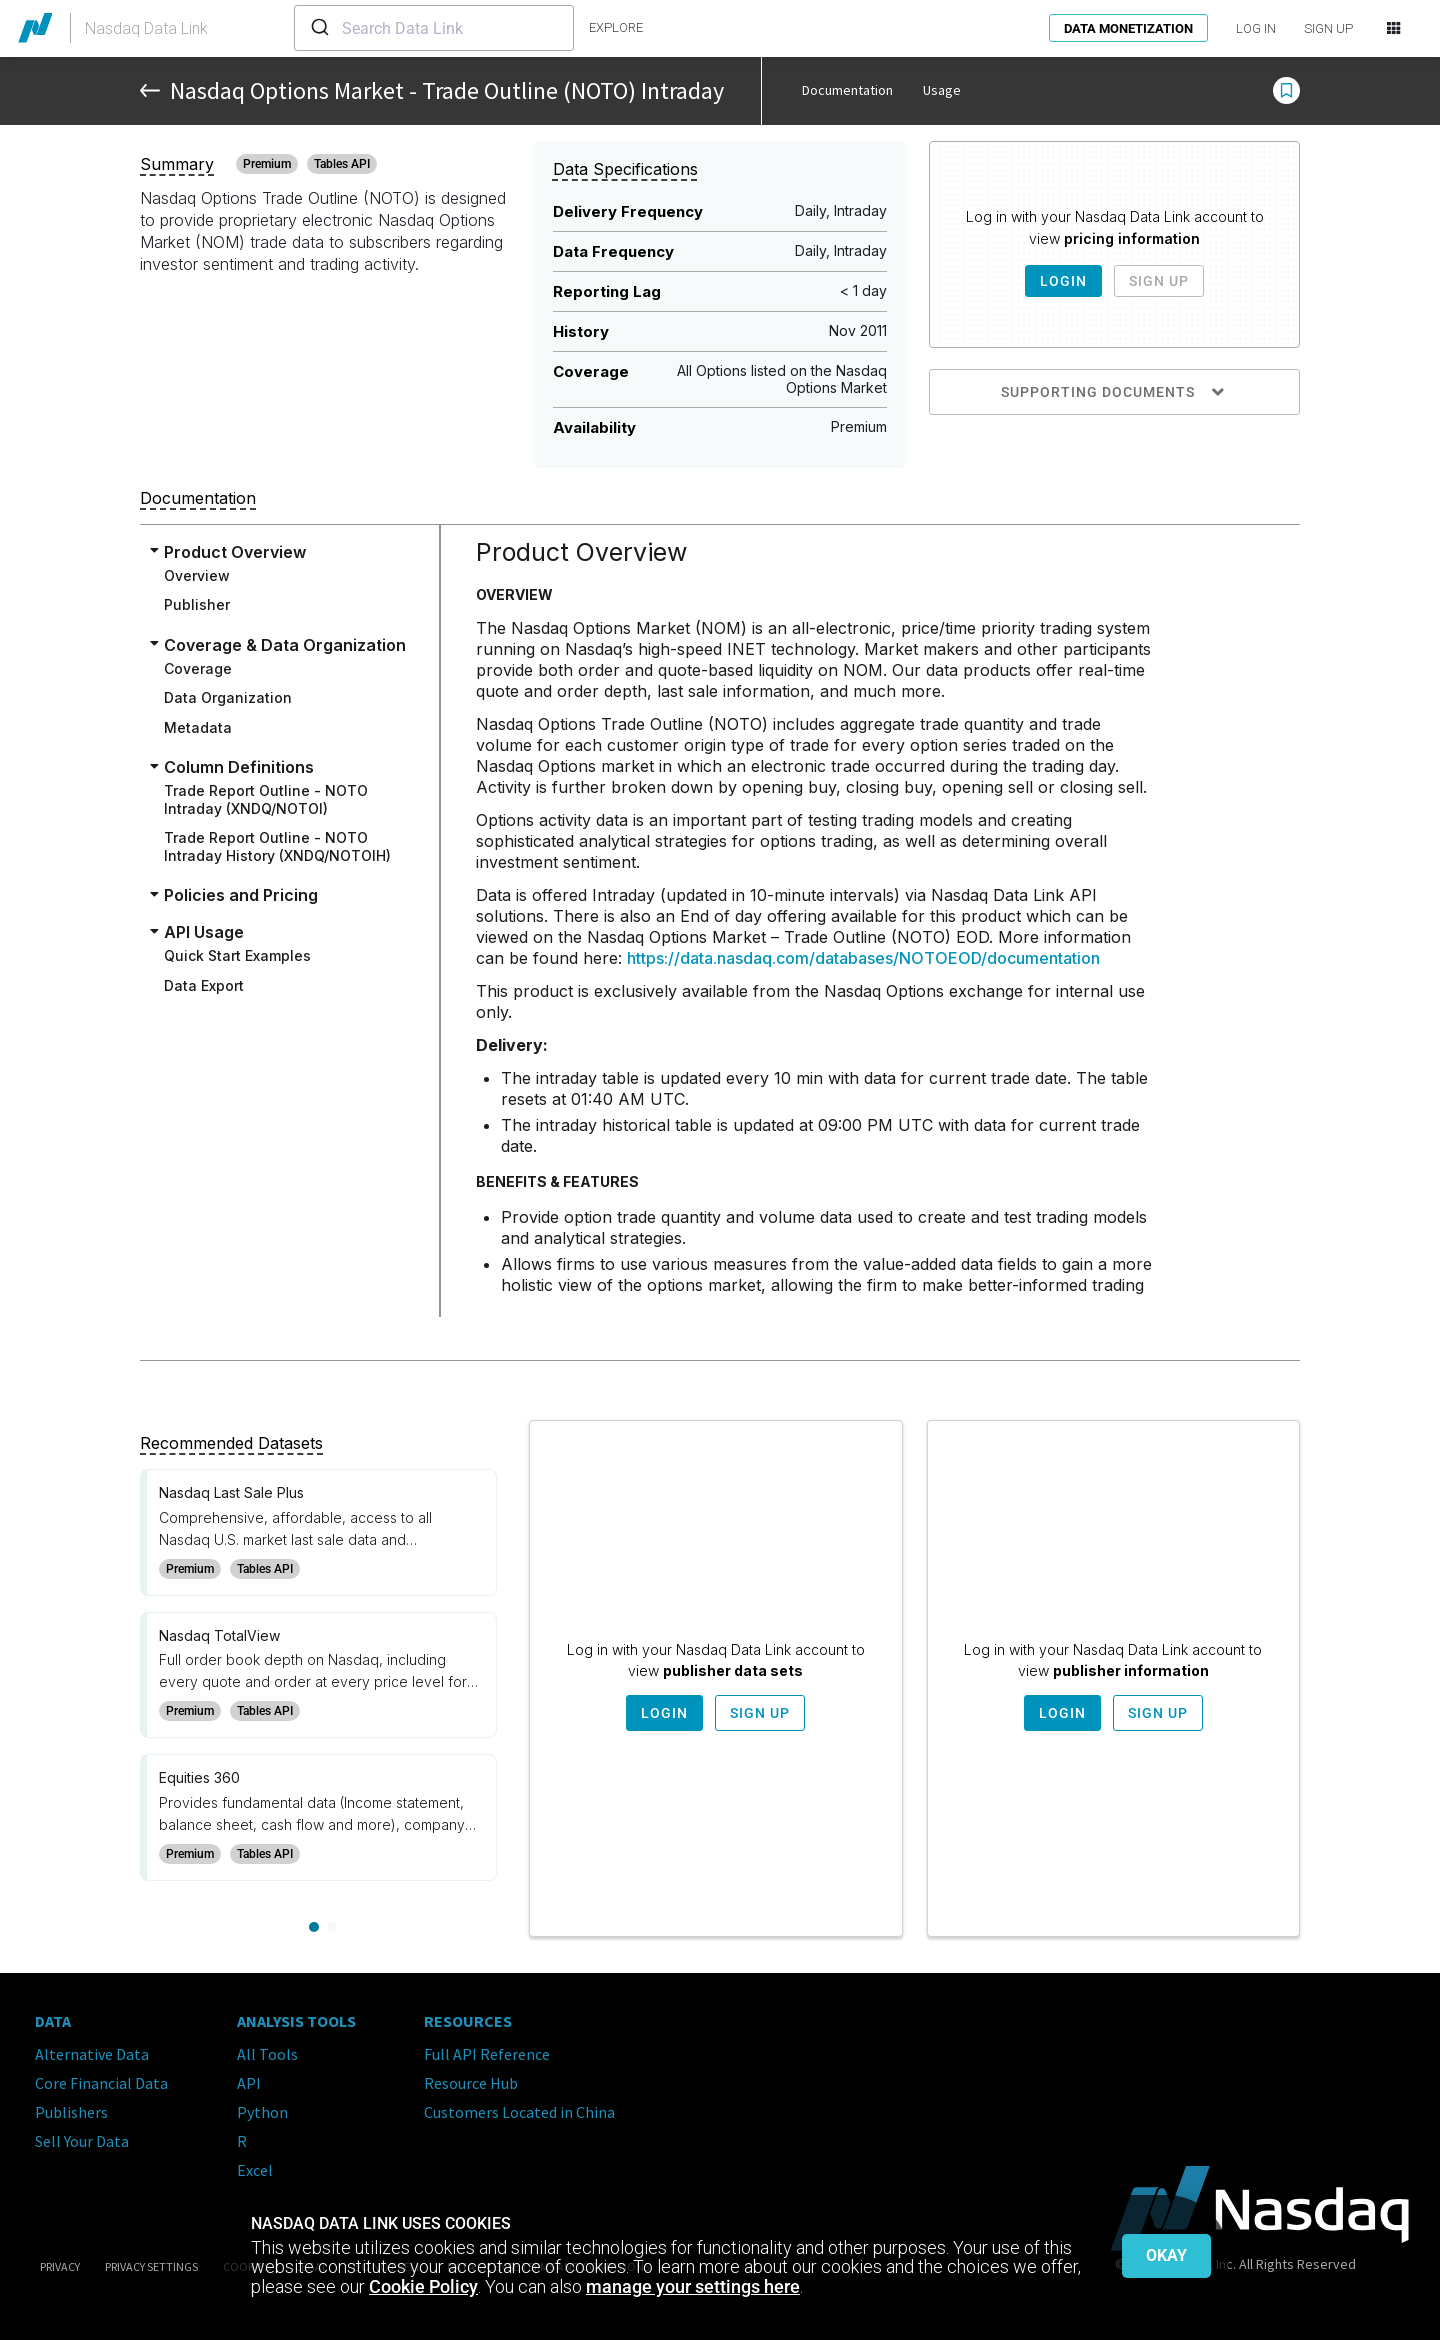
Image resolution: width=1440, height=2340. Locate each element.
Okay (1166, 2255)
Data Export (204, 985)
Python (262, 2112)
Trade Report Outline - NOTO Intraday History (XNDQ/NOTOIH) (277, 846)
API (249, 2083)
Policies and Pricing (241, 895)
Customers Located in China (519, 2112)
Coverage (198, 668)
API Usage (204, 932)
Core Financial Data (101, 2083)
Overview (197, 575)
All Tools (267, 2054)
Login (1063, 281)
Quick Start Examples (237, 955)
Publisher (197, 604)
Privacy (60, 2266)
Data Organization (228, 697)
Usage (942, 90)
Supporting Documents (1114, 392)
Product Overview (235, 552)
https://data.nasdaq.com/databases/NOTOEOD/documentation (863, 958)
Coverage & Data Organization (285, 645)
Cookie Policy (423, 2286)
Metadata (198, 727)
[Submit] (318, 28)
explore (616, 27)
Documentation (847, 90)
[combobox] (434, 28)
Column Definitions (239, 767)
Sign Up (1159, 281)
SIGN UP (1328, 28)
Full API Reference (487, 2054)
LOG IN (1256, 28)
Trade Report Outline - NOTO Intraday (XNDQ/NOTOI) (266, 799)
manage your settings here (693, 2286)
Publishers (71, 2112)
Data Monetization (1128, 28)
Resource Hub (471, 2083)
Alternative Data (92, 2054)
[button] (1286, 91)
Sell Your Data (82, 2141)
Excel (255, 2170)
